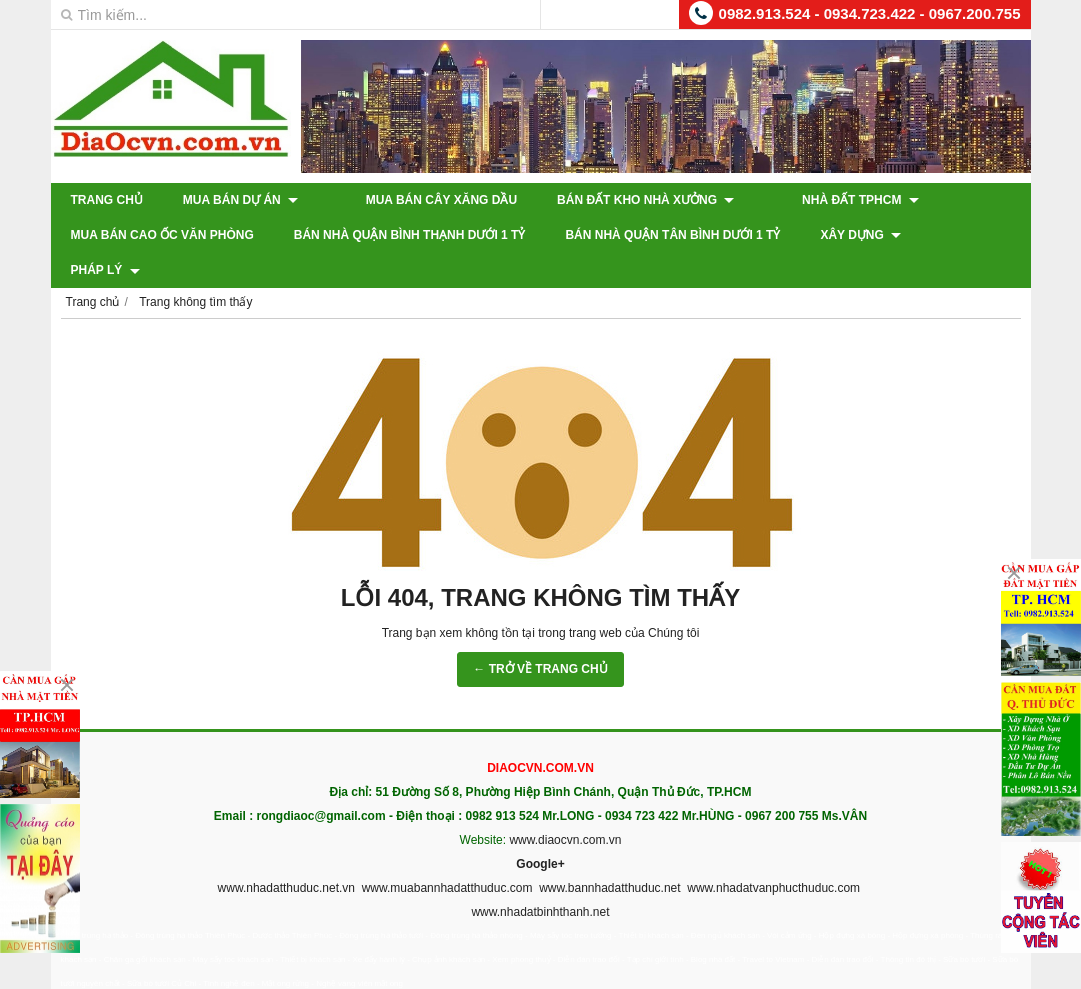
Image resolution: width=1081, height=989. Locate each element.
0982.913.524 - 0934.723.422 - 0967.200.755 (870, 13)
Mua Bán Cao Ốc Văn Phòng (162, 235)
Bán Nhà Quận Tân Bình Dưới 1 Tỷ (672, 235)
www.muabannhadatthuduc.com (447, 853)
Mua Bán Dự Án (240, 200)
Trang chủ (107, 200)
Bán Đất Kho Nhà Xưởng (617, 200)
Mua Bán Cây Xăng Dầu (413, 200)
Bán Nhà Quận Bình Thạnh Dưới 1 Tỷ (410, 235)
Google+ (540, 829)
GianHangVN (989, 975)
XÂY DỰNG (860, 235)
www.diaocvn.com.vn (565, 805)
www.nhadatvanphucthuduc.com (773, 853)
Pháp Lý (975, 235)
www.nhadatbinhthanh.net (540, 877)
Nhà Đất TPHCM (805, 200)
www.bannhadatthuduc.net (609, 853)
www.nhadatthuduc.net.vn (286, 853)
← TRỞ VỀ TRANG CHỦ (540, 634)
